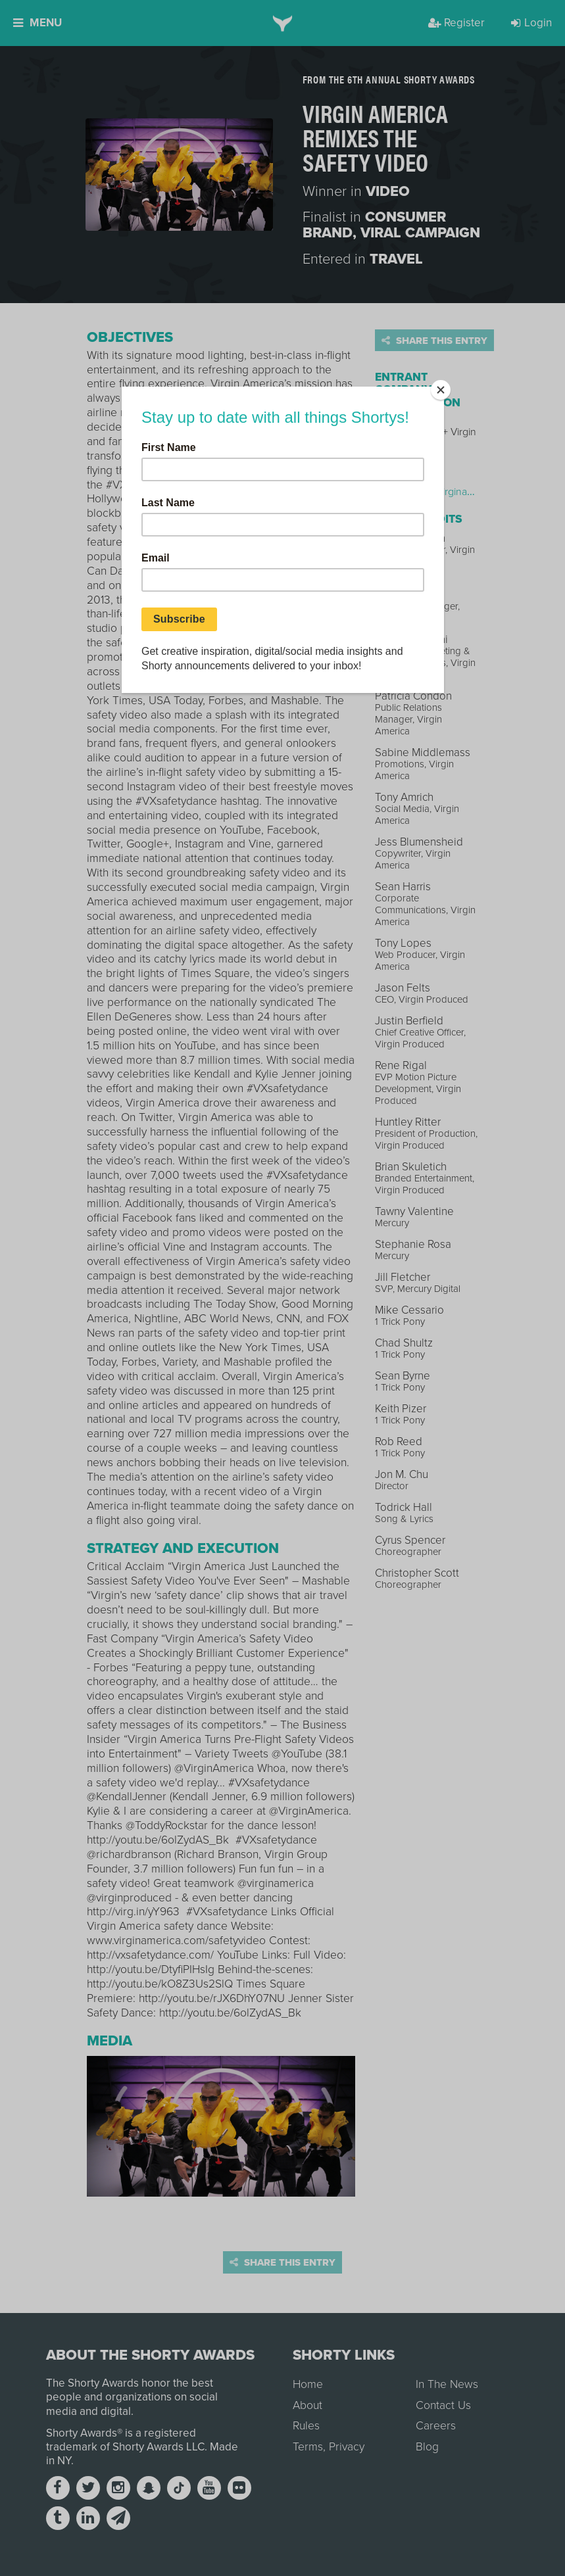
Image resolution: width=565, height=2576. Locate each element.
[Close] (441, 390)
